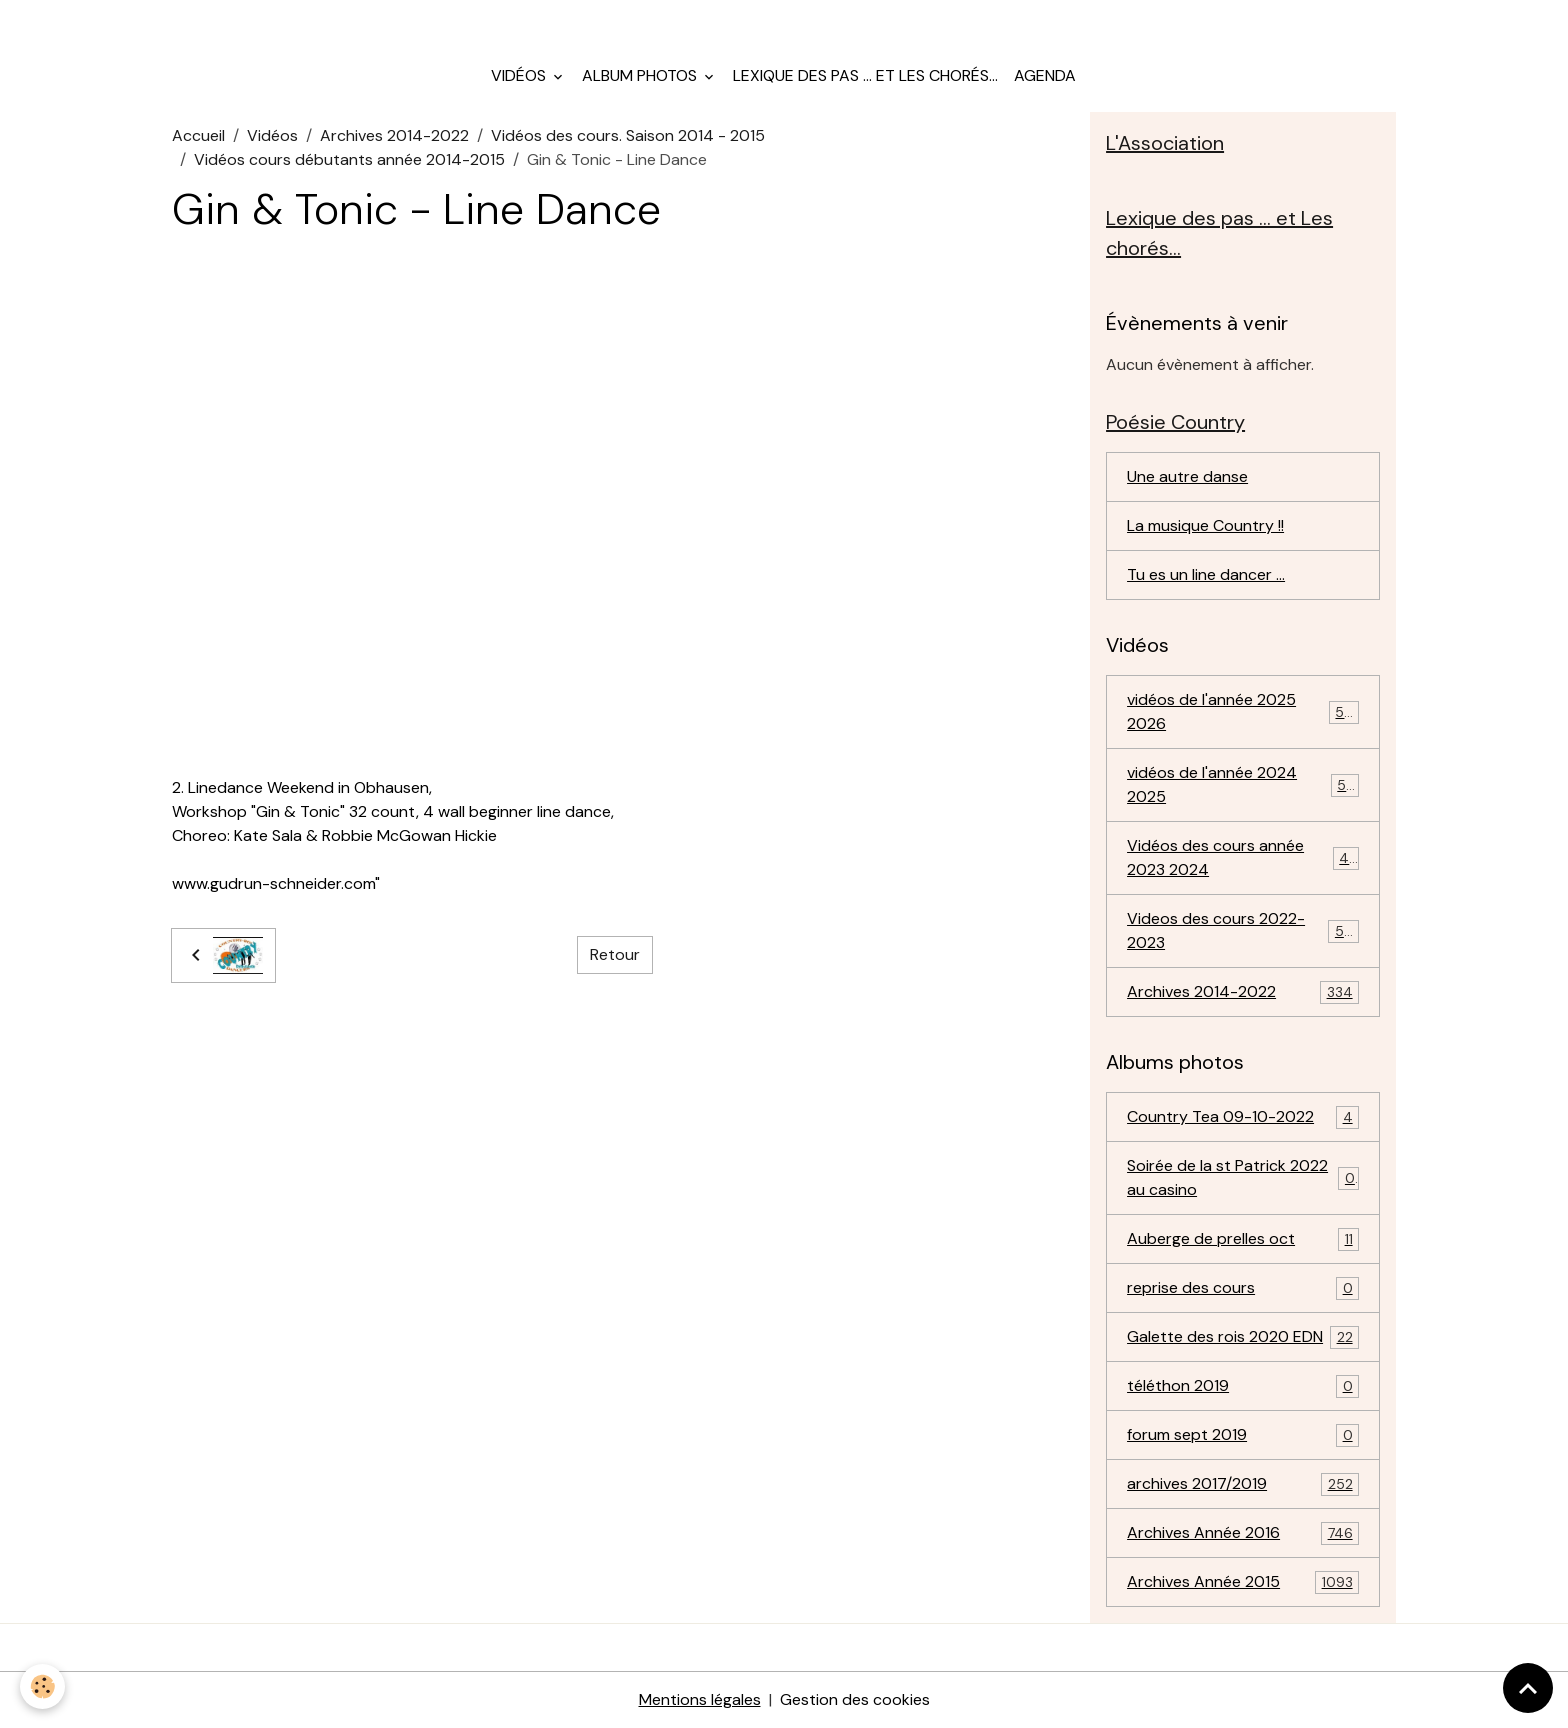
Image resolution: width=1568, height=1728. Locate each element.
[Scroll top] (1528, 1688)
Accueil (198, 135)
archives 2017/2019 (1243, 1484)
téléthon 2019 (1243, 1386)
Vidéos (520, 75)
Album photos (641, 75)
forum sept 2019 (1243, 1435)
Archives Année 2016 (1243, 1533)
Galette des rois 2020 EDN (1243, 1337)
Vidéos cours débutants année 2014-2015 (349, 159)
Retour (615, 954)
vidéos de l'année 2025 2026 (1243, 711)
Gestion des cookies (855, 1699)
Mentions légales (700, 1699)
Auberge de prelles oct (1243, 1239)
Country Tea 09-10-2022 (1243, 1117)
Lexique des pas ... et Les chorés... (865, 75)
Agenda (1045, 75)
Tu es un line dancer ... (1206, 574)
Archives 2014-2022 (394, 135)
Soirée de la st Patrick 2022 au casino (1243, 1177)
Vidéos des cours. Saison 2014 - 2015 (628, 135)
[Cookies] (42, 1686)
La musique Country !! (1205, 525)
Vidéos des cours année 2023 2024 (1243, 857)
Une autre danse (1187, 476)
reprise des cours (1243, 1288)
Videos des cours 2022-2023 (1243, 930)
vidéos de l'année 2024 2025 (1243, 784)
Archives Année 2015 (1243, 1582)
